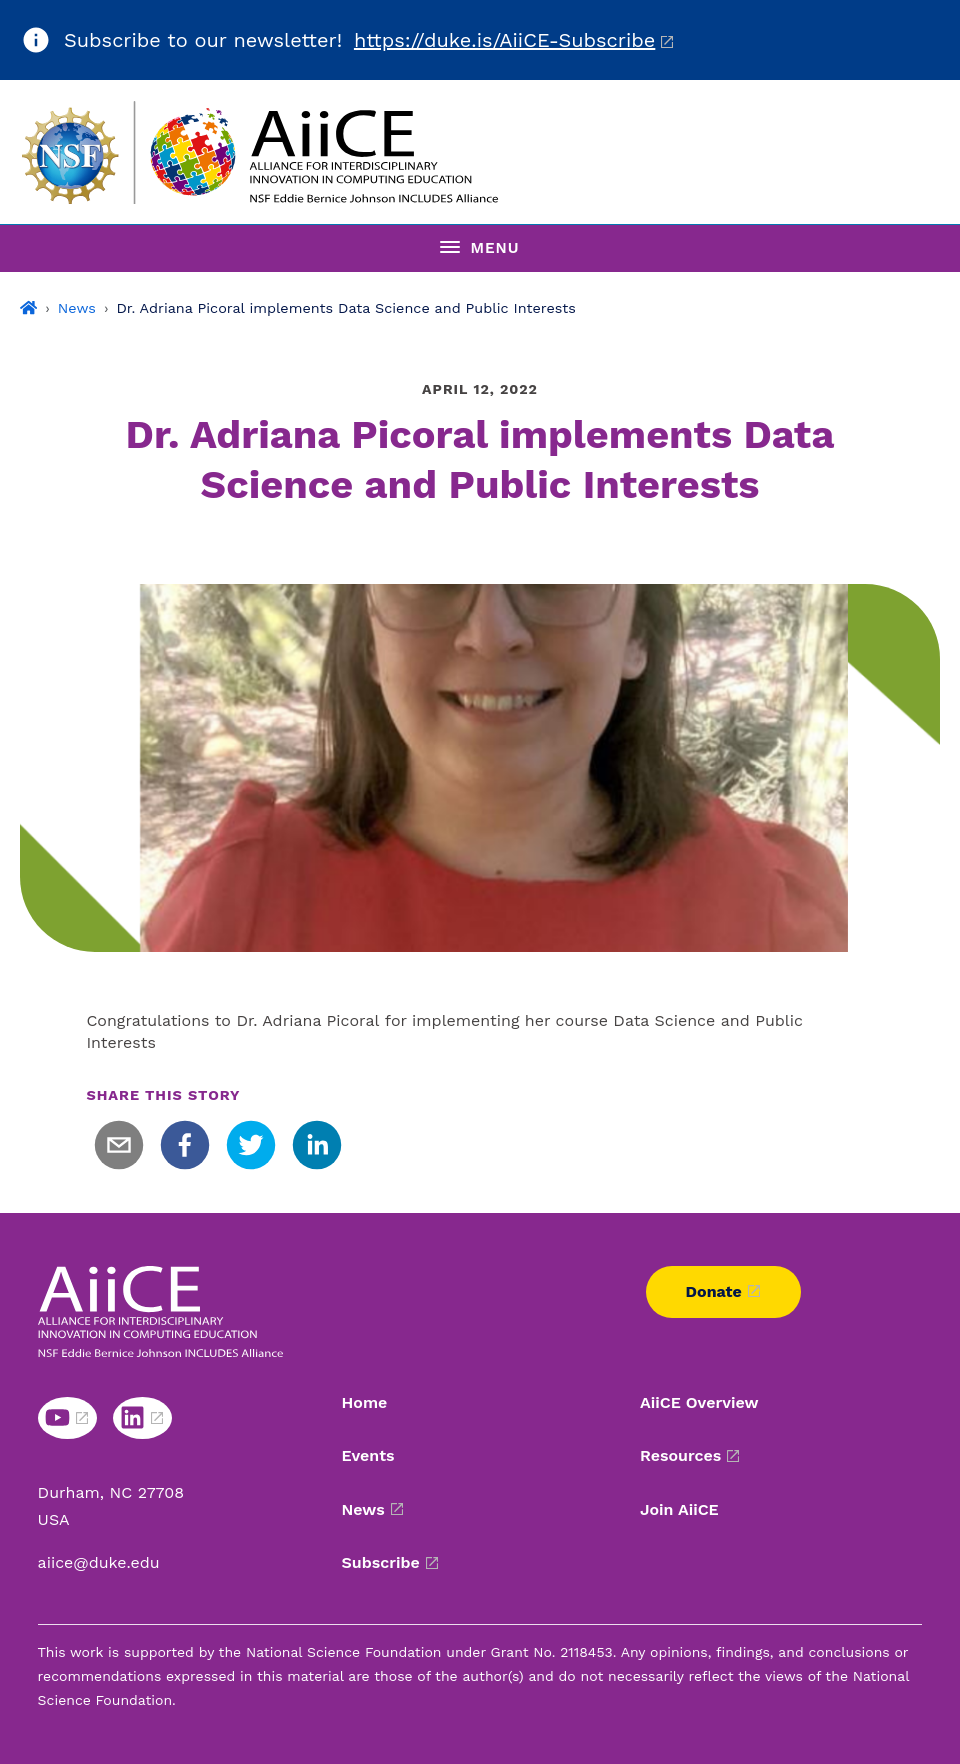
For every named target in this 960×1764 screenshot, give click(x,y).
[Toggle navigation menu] (480, 248)
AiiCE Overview (699, 1402)
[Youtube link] (67, 1418)
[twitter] (251, 1145)
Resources (680, 1455)
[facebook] (185, 1145)
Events (368, 1455)
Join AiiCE (679, 1509)
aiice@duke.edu (99, 1562)
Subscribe (381, 1562)
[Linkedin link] (142, 1418)
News (77, 308)
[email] (119, 1145)
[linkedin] (317, 1145)
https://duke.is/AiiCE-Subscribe (504, 40)
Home (365, 1402)
